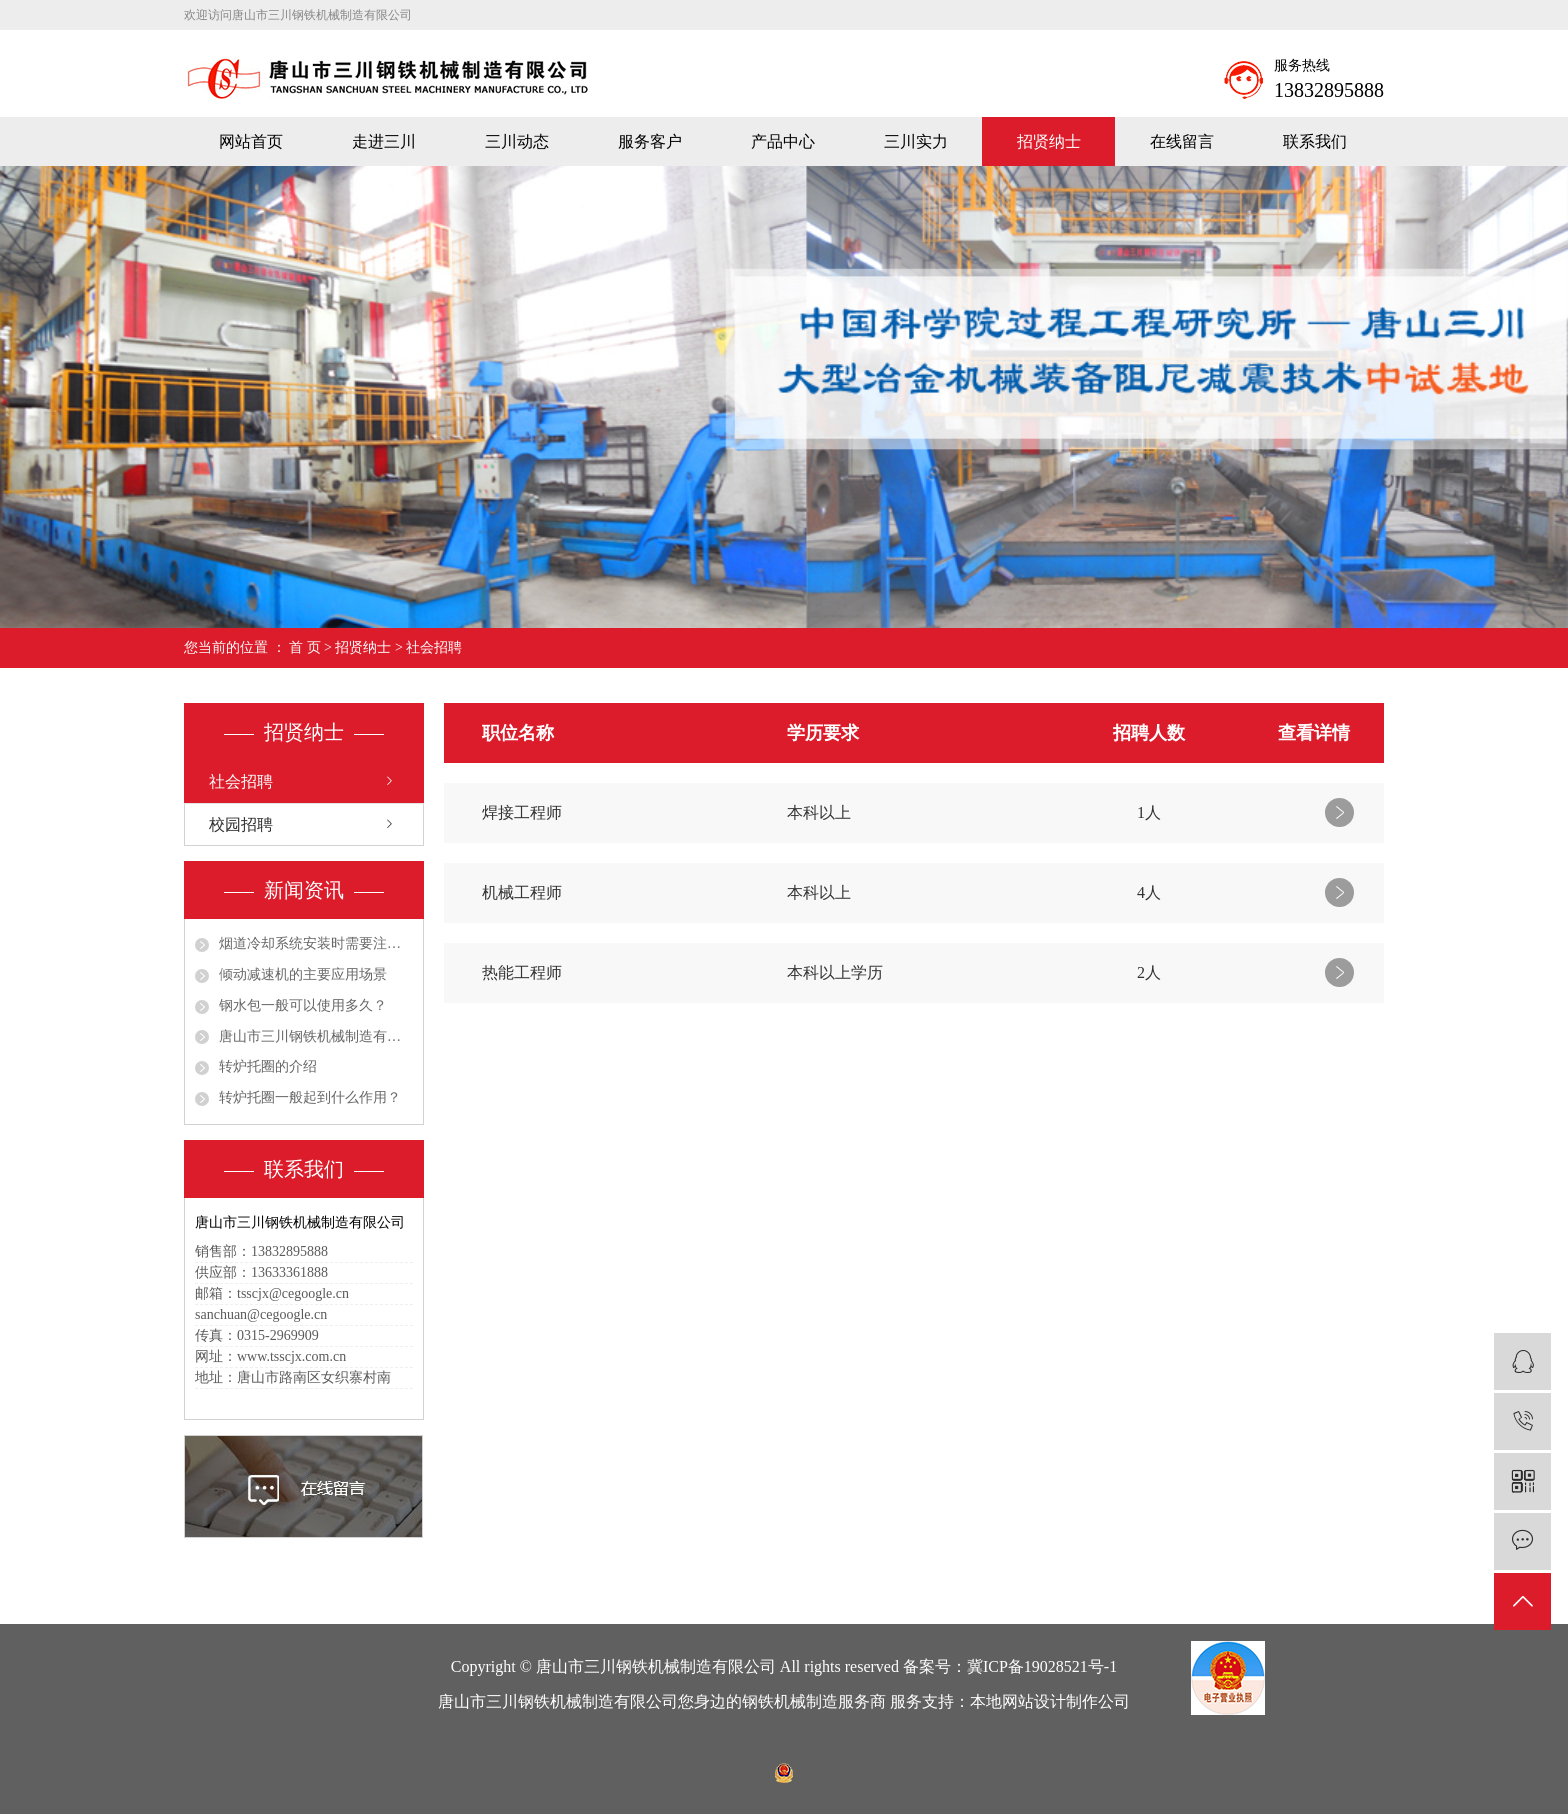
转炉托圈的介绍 (268, 1066)
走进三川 (384, 141)
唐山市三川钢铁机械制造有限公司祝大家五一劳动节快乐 (316, 1036)
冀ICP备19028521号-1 (1042, 1666)
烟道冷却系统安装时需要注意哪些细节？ (316, 943)
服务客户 (650, 141)
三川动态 (517, 141)
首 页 (305, 647)
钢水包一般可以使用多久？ (303, 1005)
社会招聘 (434, 647)
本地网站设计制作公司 (1050, 1701)
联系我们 (1315, 141)
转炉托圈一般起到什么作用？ (310, 1097)
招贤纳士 (1049, 141)
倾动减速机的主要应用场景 (303, 974)
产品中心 (783, 141)
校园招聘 (241, 824)
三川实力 (916, 141)
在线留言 (1182, 141)
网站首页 (251, 141)
